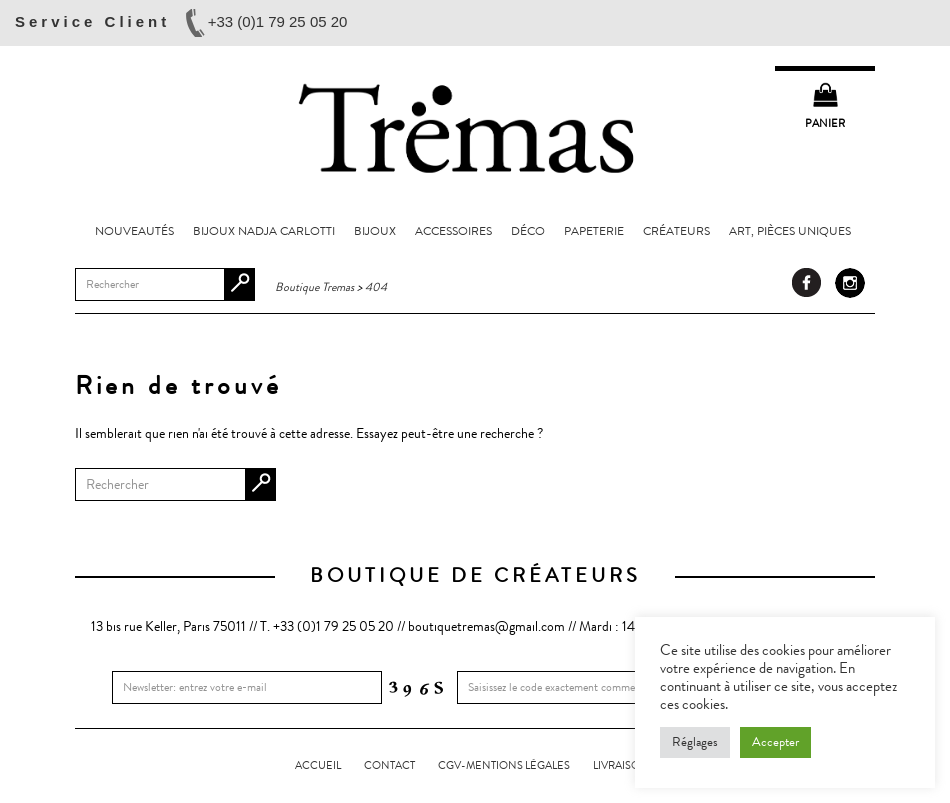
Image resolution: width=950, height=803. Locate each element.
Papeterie (594, 231)
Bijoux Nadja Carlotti (264, 231)
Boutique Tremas (475, 127)
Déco (528, 231)
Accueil (318, 765)
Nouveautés (134, 231)
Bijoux (375, 231)
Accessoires (453, 231)
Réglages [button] (695, 742)
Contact (389, 765)
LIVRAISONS (624, 765)
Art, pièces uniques (790, 231)
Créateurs (676, 231)
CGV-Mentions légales (504, 765)
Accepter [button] (775, 742)
